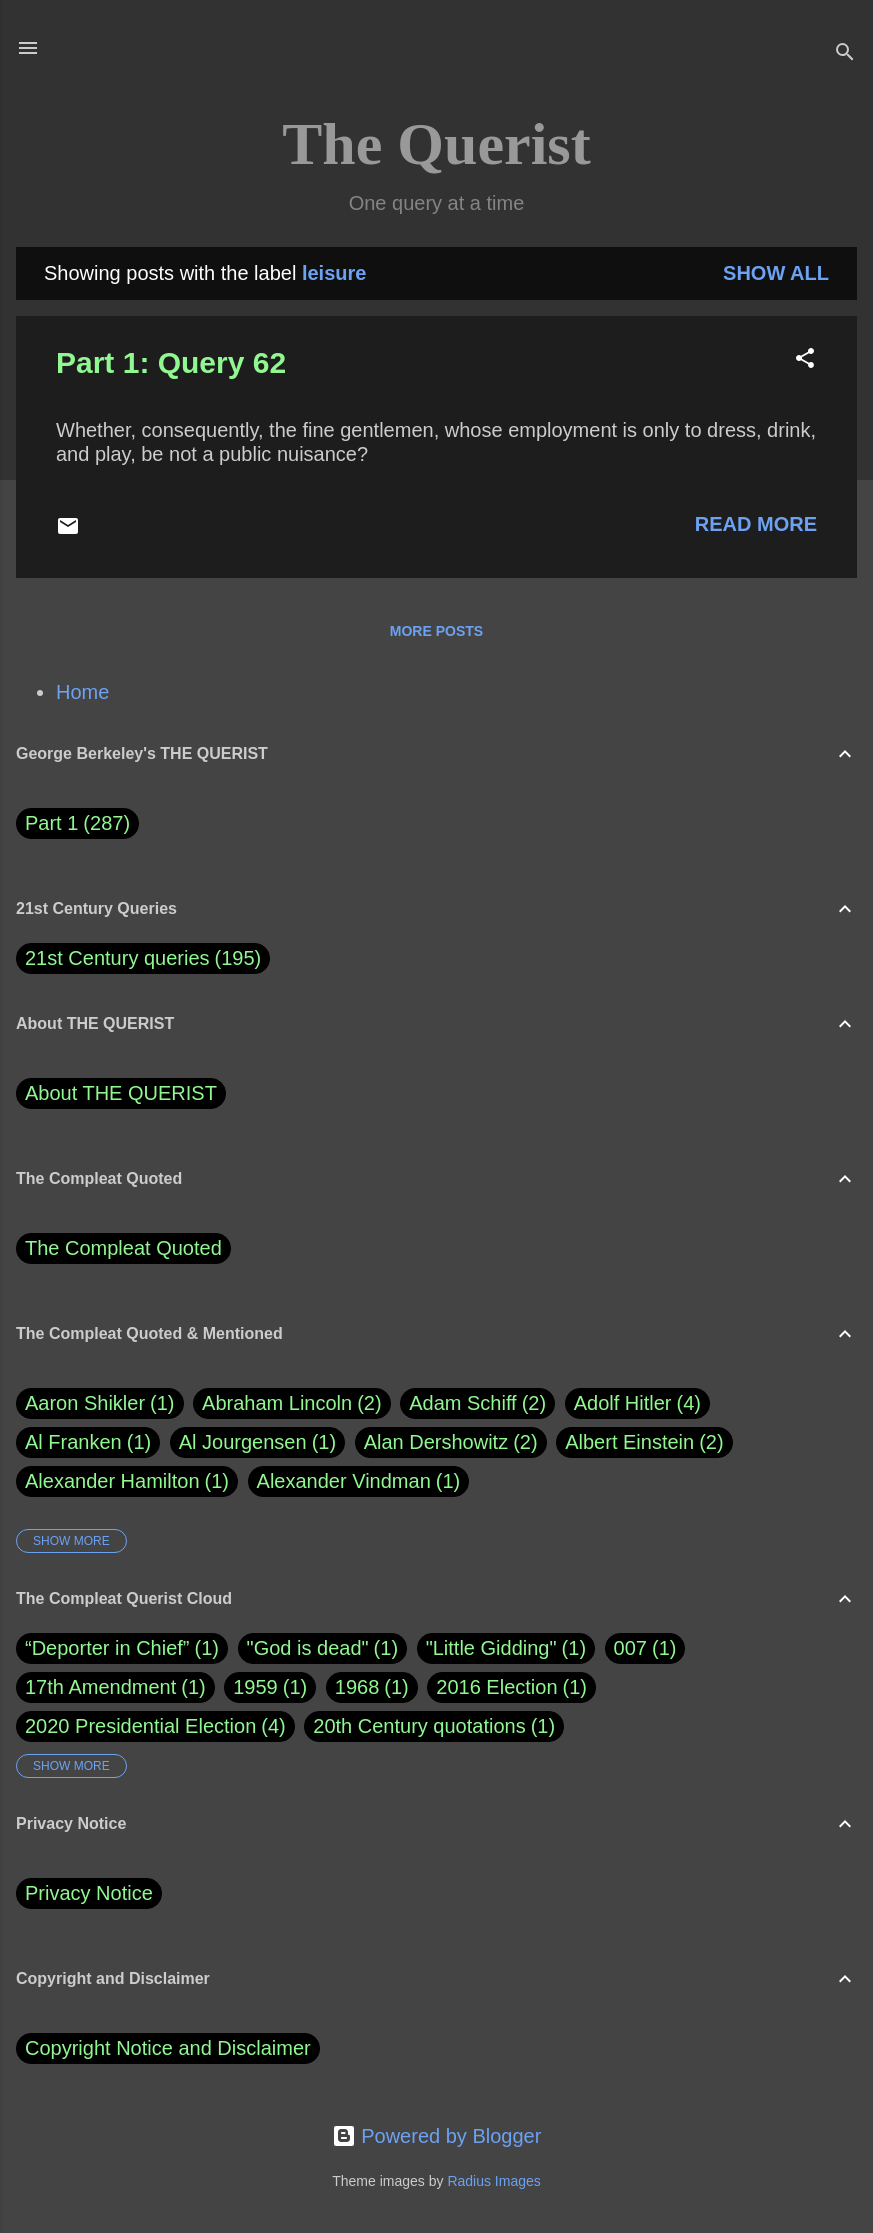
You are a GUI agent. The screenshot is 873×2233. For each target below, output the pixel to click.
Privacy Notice (89, 1893)
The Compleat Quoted (123, 1248)
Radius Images (493, 2181)
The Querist (436, 144)
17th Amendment (100, 1687)
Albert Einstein (644, 1442)
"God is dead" (308, 1648)
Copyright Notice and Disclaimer (168, 2048)
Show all (776, 273)
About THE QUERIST (121, 1093)
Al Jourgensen (257, 1442)
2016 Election (496, 1687)
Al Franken (88, 1442)
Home (82, 692)
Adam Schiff (477, 1403)
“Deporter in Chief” (107, 1648)
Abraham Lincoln (292, 1403)
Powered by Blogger (437, 2136)
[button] (805, 360)
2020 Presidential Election (140, 1726)
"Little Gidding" (491, 1648)
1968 (357, 1687)
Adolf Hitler (637, 1403)
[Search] (845, 54)
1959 (255, 1687)
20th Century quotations (419, 1726)
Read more (756, 524)
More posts (436, 631)
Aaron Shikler (100, 1403)
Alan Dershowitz (451, 1442)
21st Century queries (117, 958)
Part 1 (77, 823)
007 (630, 1648)
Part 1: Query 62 (171, 362)
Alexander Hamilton (127, 1481)
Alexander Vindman (359, 1481)
